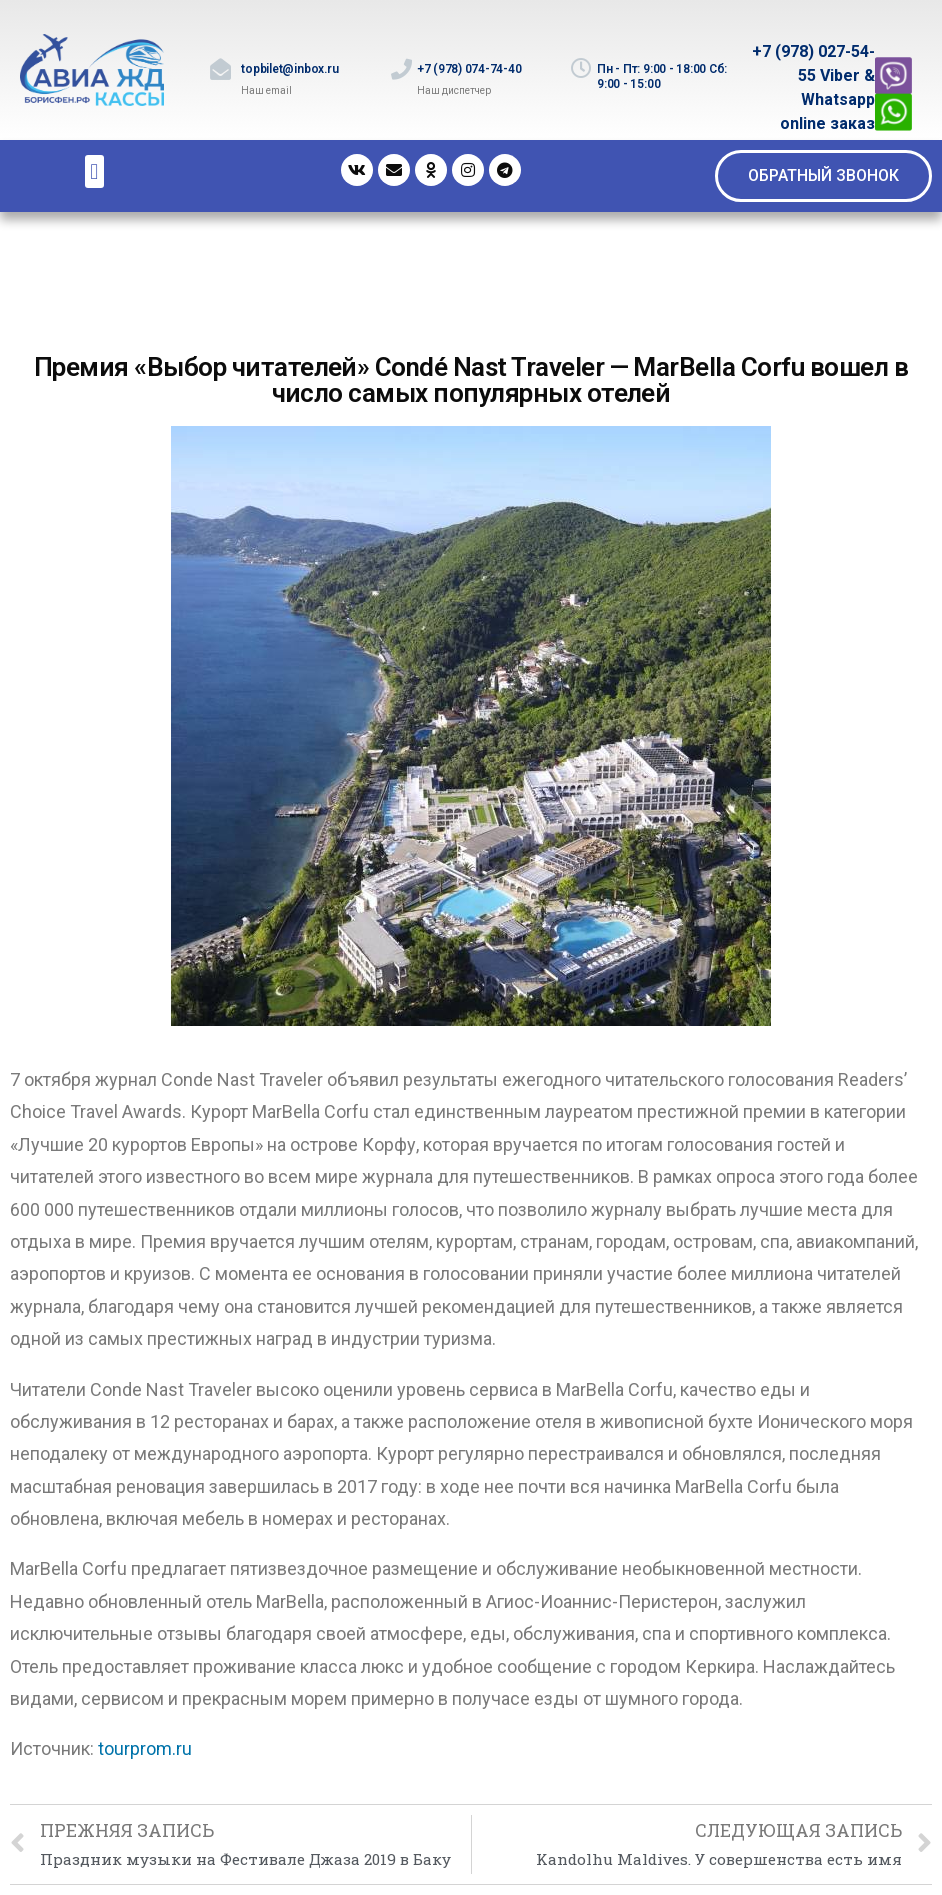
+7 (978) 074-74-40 (469, 69)
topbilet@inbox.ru (289, 69)
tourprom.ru (145, 1748)
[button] (823, 176)
